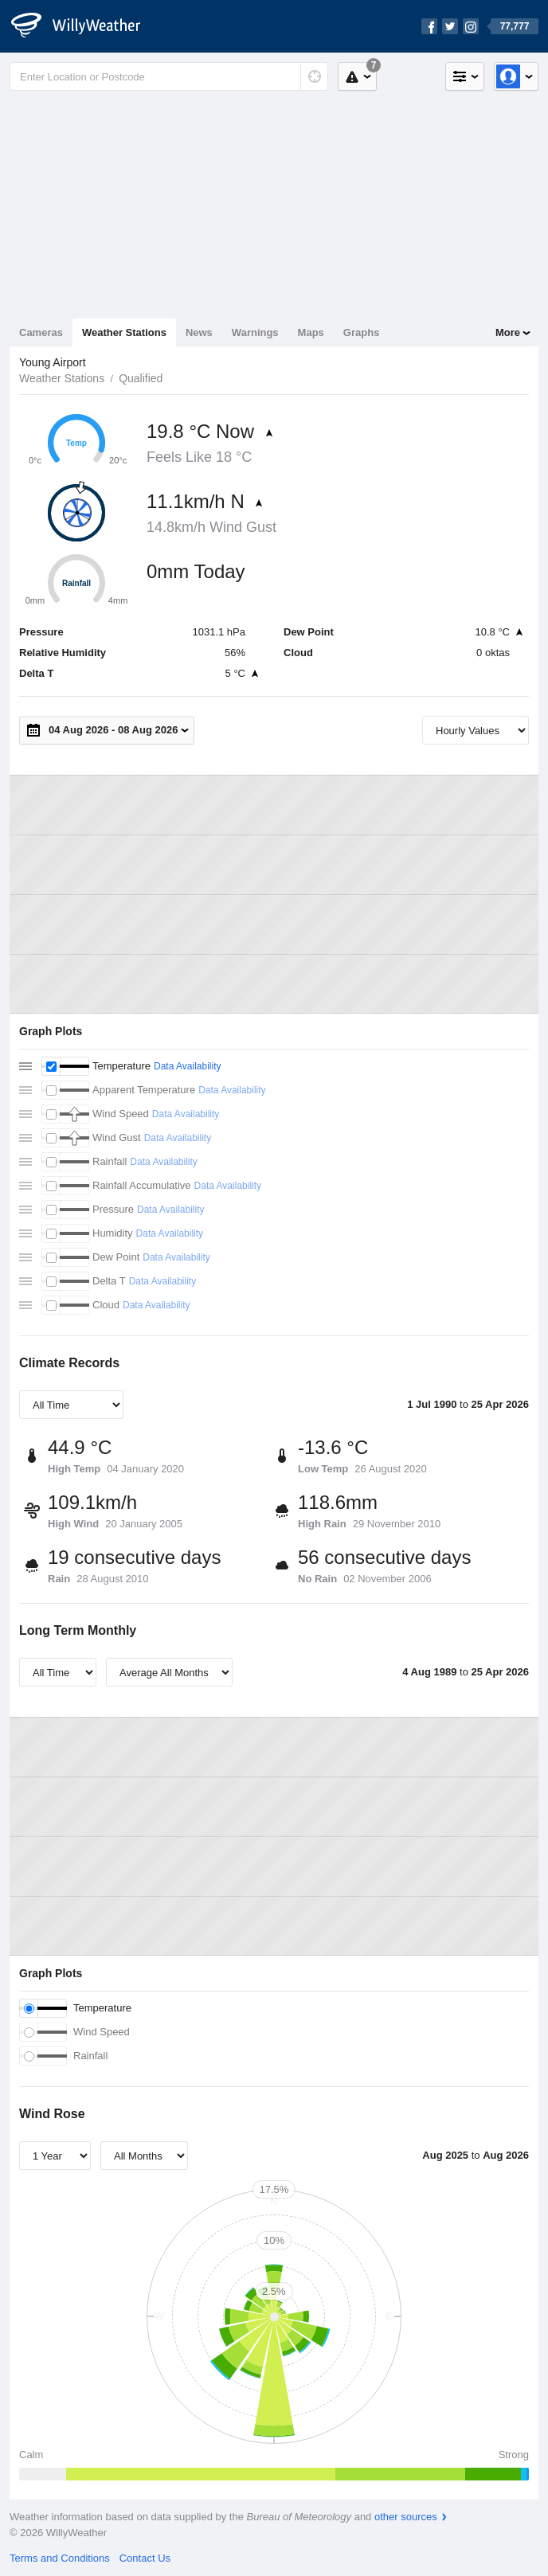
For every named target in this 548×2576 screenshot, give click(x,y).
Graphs (361, 332)
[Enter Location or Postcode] (169, 76)
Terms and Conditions (60, 2558)
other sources (405, 2517)
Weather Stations (124, 332)
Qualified (140, 378)
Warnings (255, 332)
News (199, 332)
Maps (311, 332)
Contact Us (144, 2558)
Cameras (41, 332)
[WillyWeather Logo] (84, 26)
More (507, 332)
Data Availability (187, 1066)
